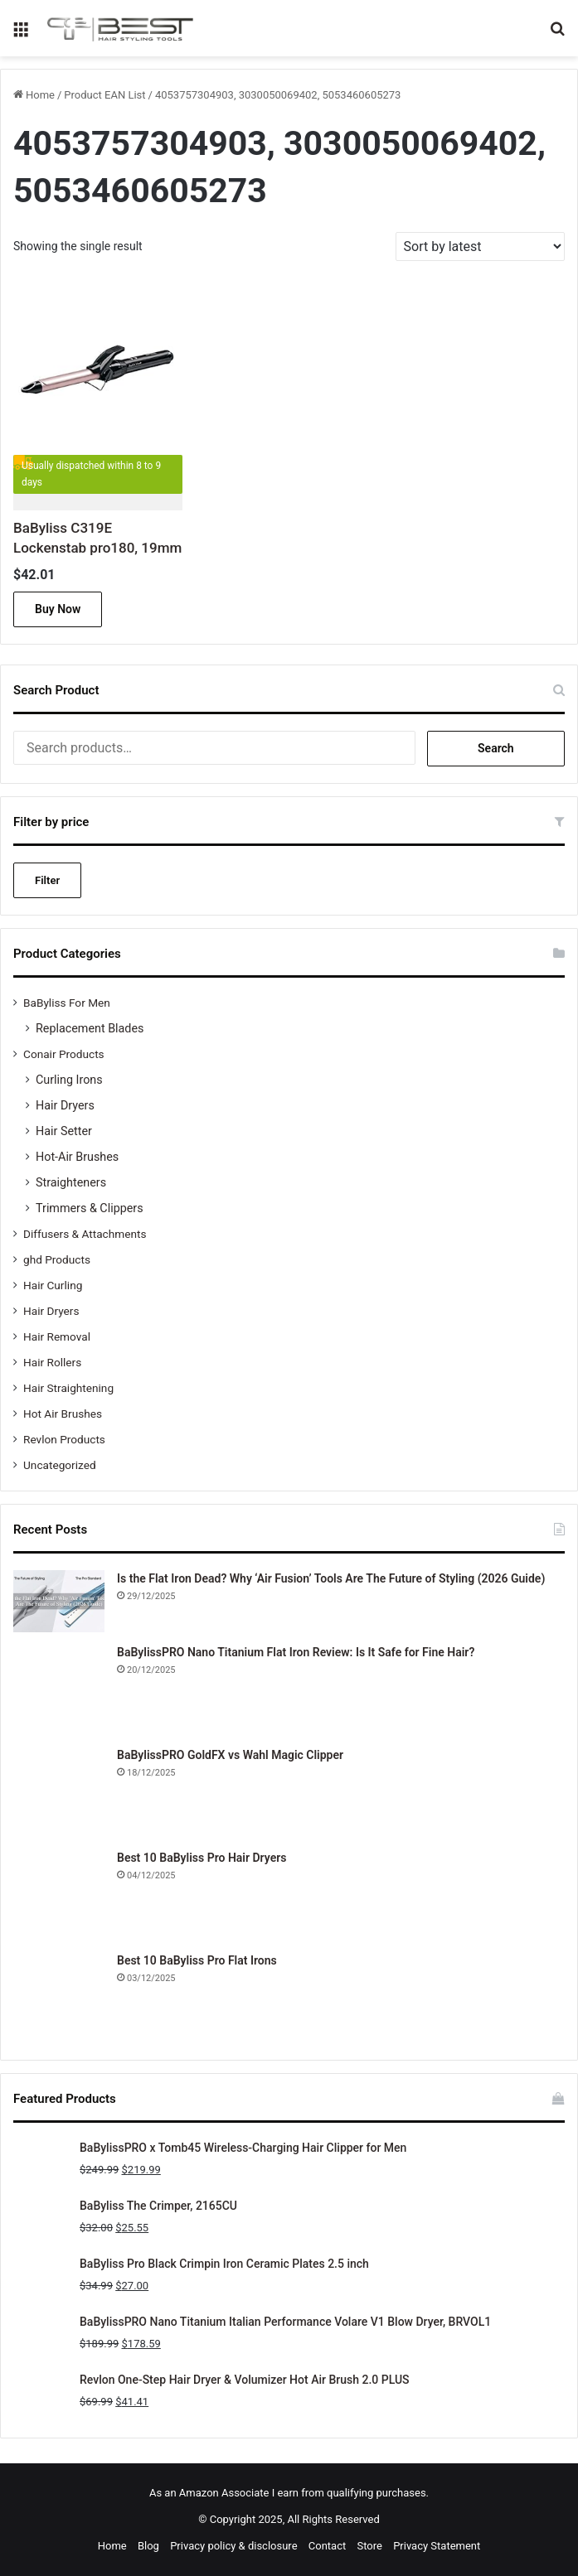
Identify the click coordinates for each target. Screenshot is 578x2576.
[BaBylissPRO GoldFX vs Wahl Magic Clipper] (58, 1792)
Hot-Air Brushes (77, 1156)
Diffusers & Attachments (84, 1233)
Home (40, 95)
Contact (327, 2546)
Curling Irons (69, 1079)
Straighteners (71, 1182)
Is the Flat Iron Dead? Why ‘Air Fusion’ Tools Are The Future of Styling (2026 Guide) (331, 1578)
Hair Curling (52, 1285)
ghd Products (56, 1259)
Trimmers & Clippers (89, 1208)
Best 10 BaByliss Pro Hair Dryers (201, 1857)
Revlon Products (64, 1439)
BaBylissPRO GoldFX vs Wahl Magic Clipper (230, 1755)
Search (496, 748)
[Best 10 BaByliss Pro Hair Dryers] (58, 1894)
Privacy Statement (436, 2546)
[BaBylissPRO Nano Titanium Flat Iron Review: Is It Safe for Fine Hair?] (58, 1689)
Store (369, 2546)
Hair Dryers (65, 1105)
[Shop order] (480, 246)
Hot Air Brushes (62, 1413)
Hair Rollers (52, 1362)
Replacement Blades (89, 1028)
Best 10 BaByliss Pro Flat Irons (197, 1960)
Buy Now (57, 609)
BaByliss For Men (66, 1002)
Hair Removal (56, 1336)
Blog (148, 2546)
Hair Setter (64, 1131)
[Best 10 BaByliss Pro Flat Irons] (58, 1997)
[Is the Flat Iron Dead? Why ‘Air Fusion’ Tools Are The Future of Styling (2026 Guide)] (58, 1601)
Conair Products (63, 1054)
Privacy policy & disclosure (233, 2546)
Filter (47, 880)
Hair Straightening (68, 1387)
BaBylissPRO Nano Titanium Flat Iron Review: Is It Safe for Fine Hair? (295, 1652)
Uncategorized (59, 1465)
